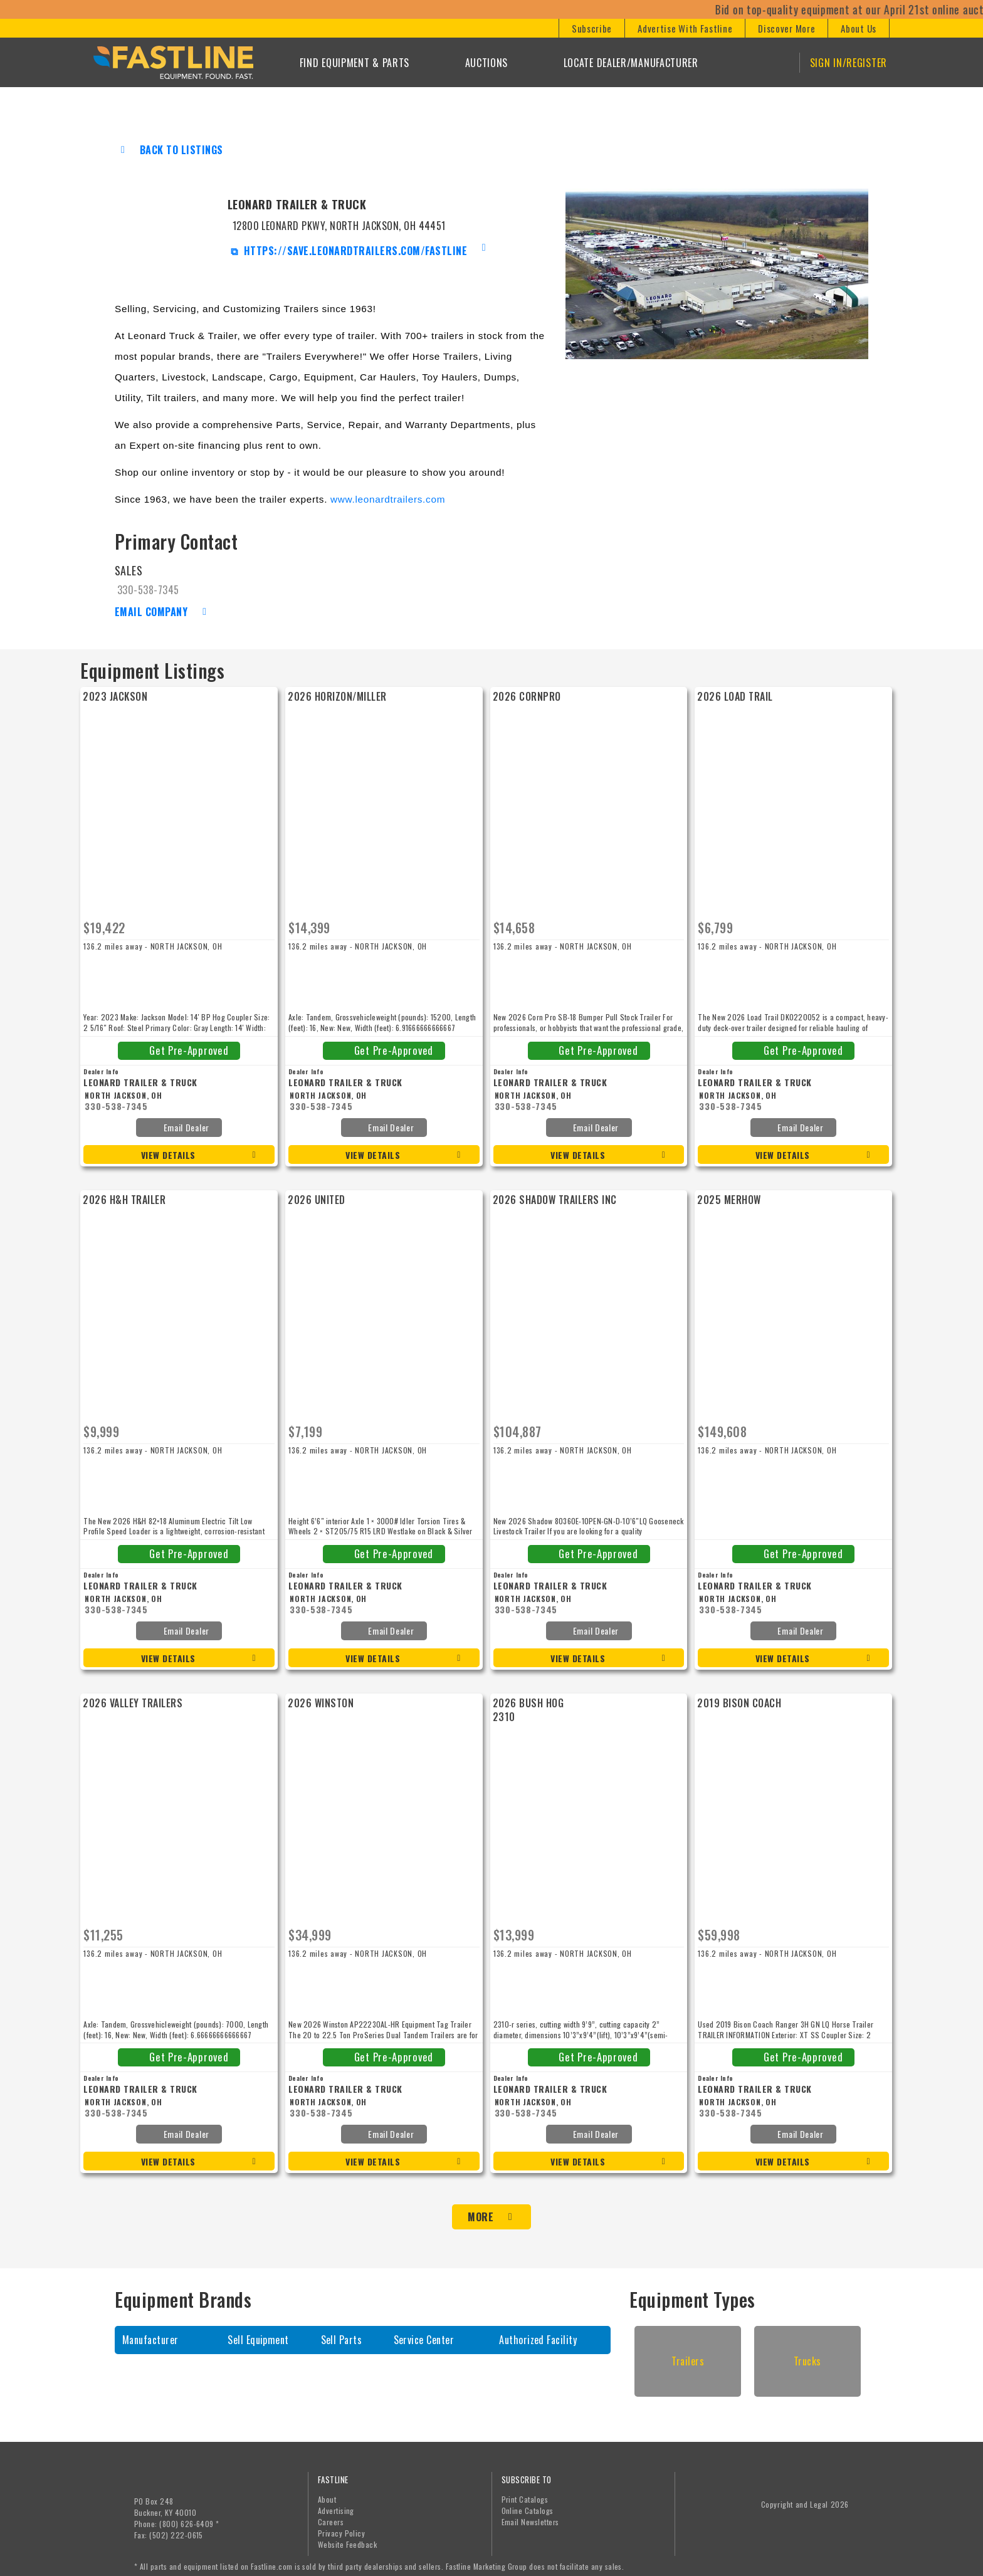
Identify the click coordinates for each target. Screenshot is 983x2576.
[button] (591, 28)
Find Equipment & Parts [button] (354, 62)
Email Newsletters (530, 2514)
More (480, 2209)
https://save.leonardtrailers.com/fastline (354, 250)
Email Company (151, 611)
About (327, 2491)
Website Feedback (347, 2536)
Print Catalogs (525, 2491)
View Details (168, 1154)
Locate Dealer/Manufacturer (631, 62)
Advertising (336, 2503)
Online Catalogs (528, 2503)
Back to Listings (181, 149)
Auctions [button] (486, 62)
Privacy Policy (341, 2525)
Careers (331, 2514)
